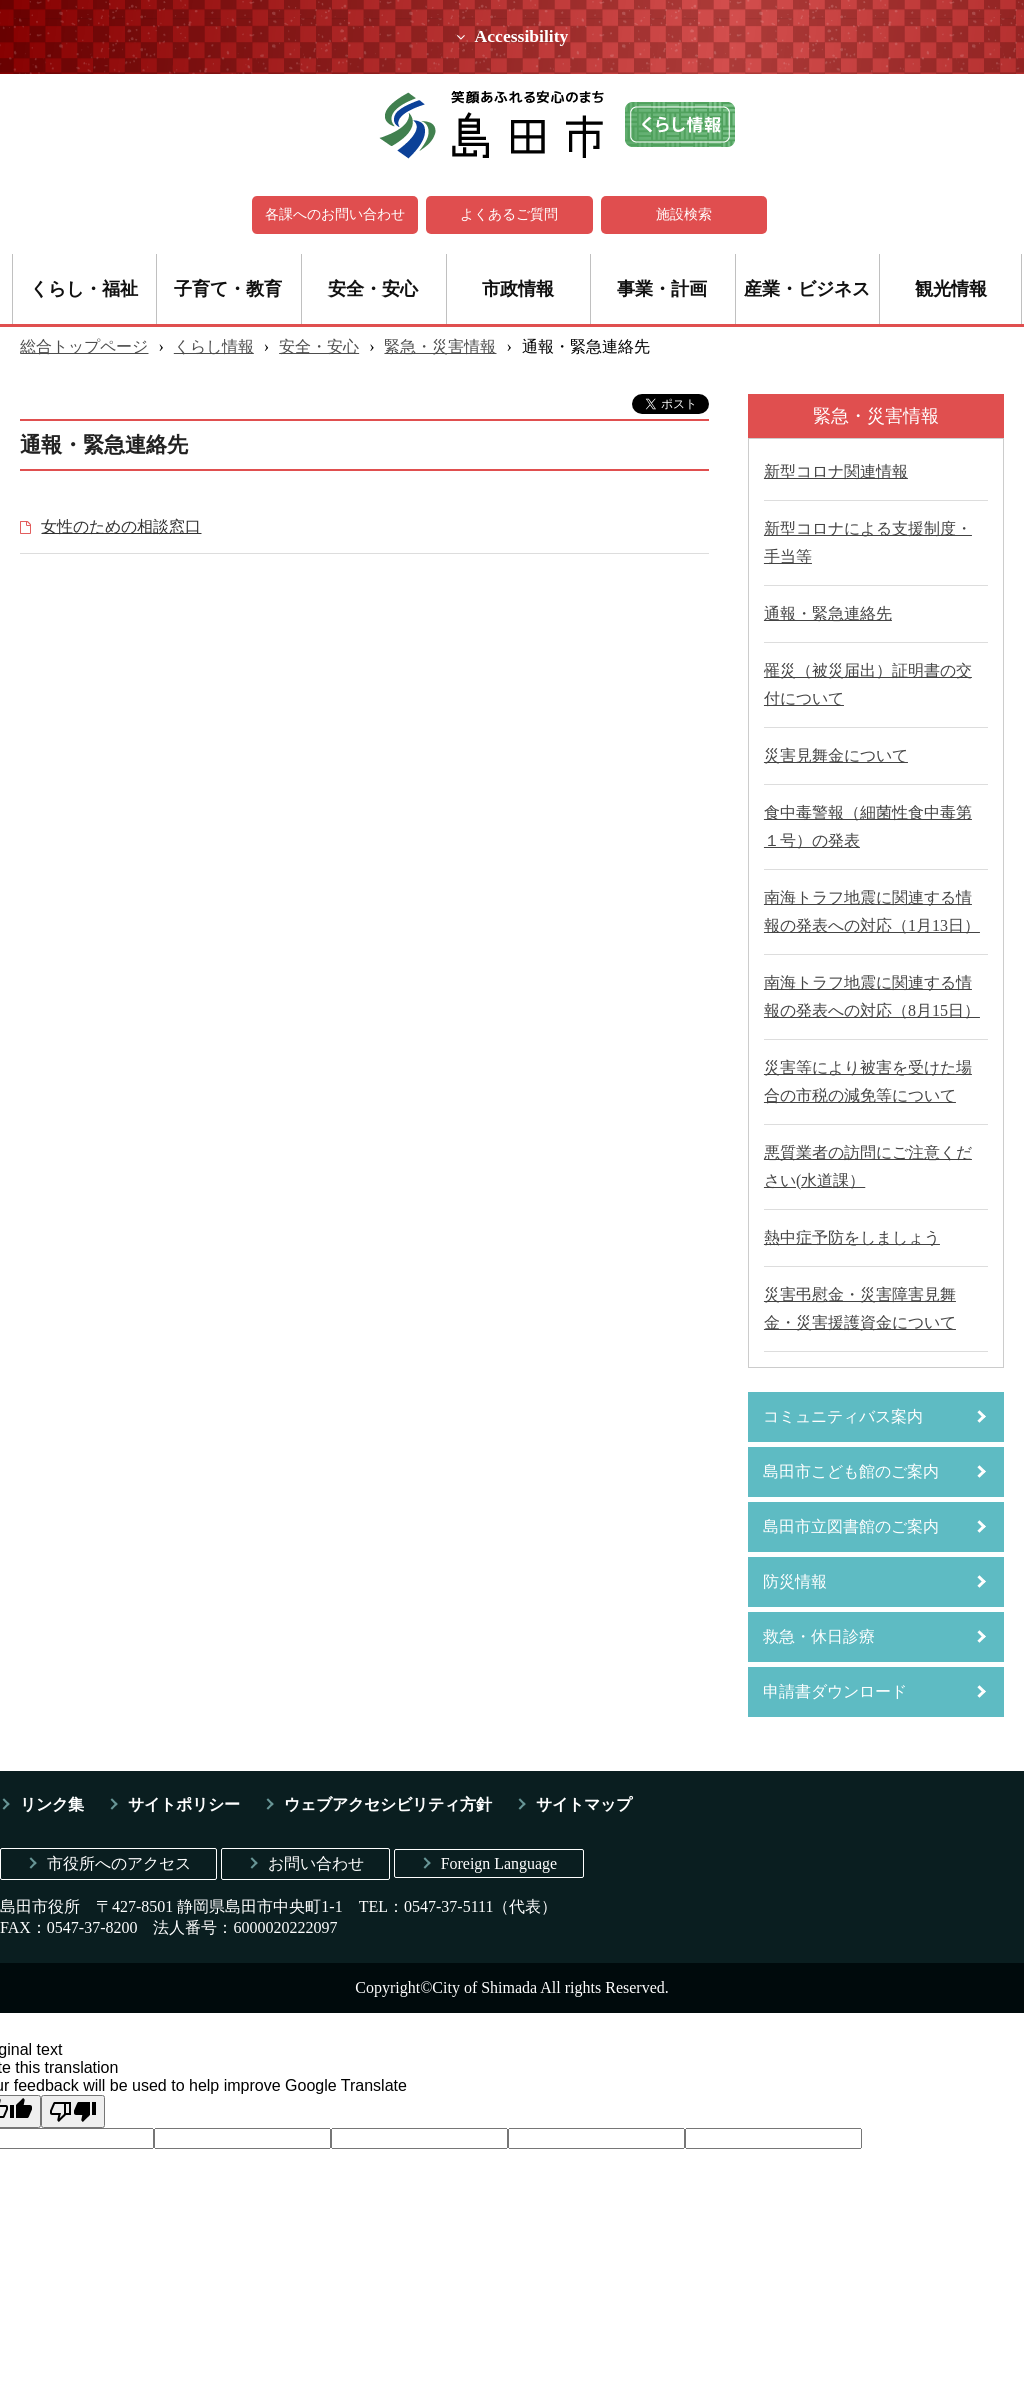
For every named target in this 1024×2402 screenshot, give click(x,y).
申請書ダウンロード (835, 1691)
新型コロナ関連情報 (836, 471)
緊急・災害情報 (440, 346)
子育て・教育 (228, 289)
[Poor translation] (73, 2110)
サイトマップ (584, 1804)
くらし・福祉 (84, 289)
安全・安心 (373, 289)
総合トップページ (84, 346)
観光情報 (951, 289)
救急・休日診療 (819, 1636)
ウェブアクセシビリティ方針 (388, 1804)
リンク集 (52, 1804)
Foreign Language (499, 1863)
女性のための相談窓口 (121, 526)
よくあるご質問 (509, 214)
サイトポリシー (184, 1804)
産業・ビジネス (807, 289)
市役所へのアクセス (119, 1863)
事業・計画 (662, 289)
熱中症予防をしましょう (852, 1237)
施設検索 (684, 214)
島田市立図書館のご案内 (851, 1526)
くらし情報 (214, 346)
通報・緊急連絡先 (828, 613)
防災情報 (795, 1581)
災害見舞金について (836, 755)
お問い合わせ (316, 1863)
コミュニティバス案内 (843, 1416)
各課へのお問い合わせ (335, 214)
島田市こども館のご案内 (851, 1471)
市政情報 (518, 289)
